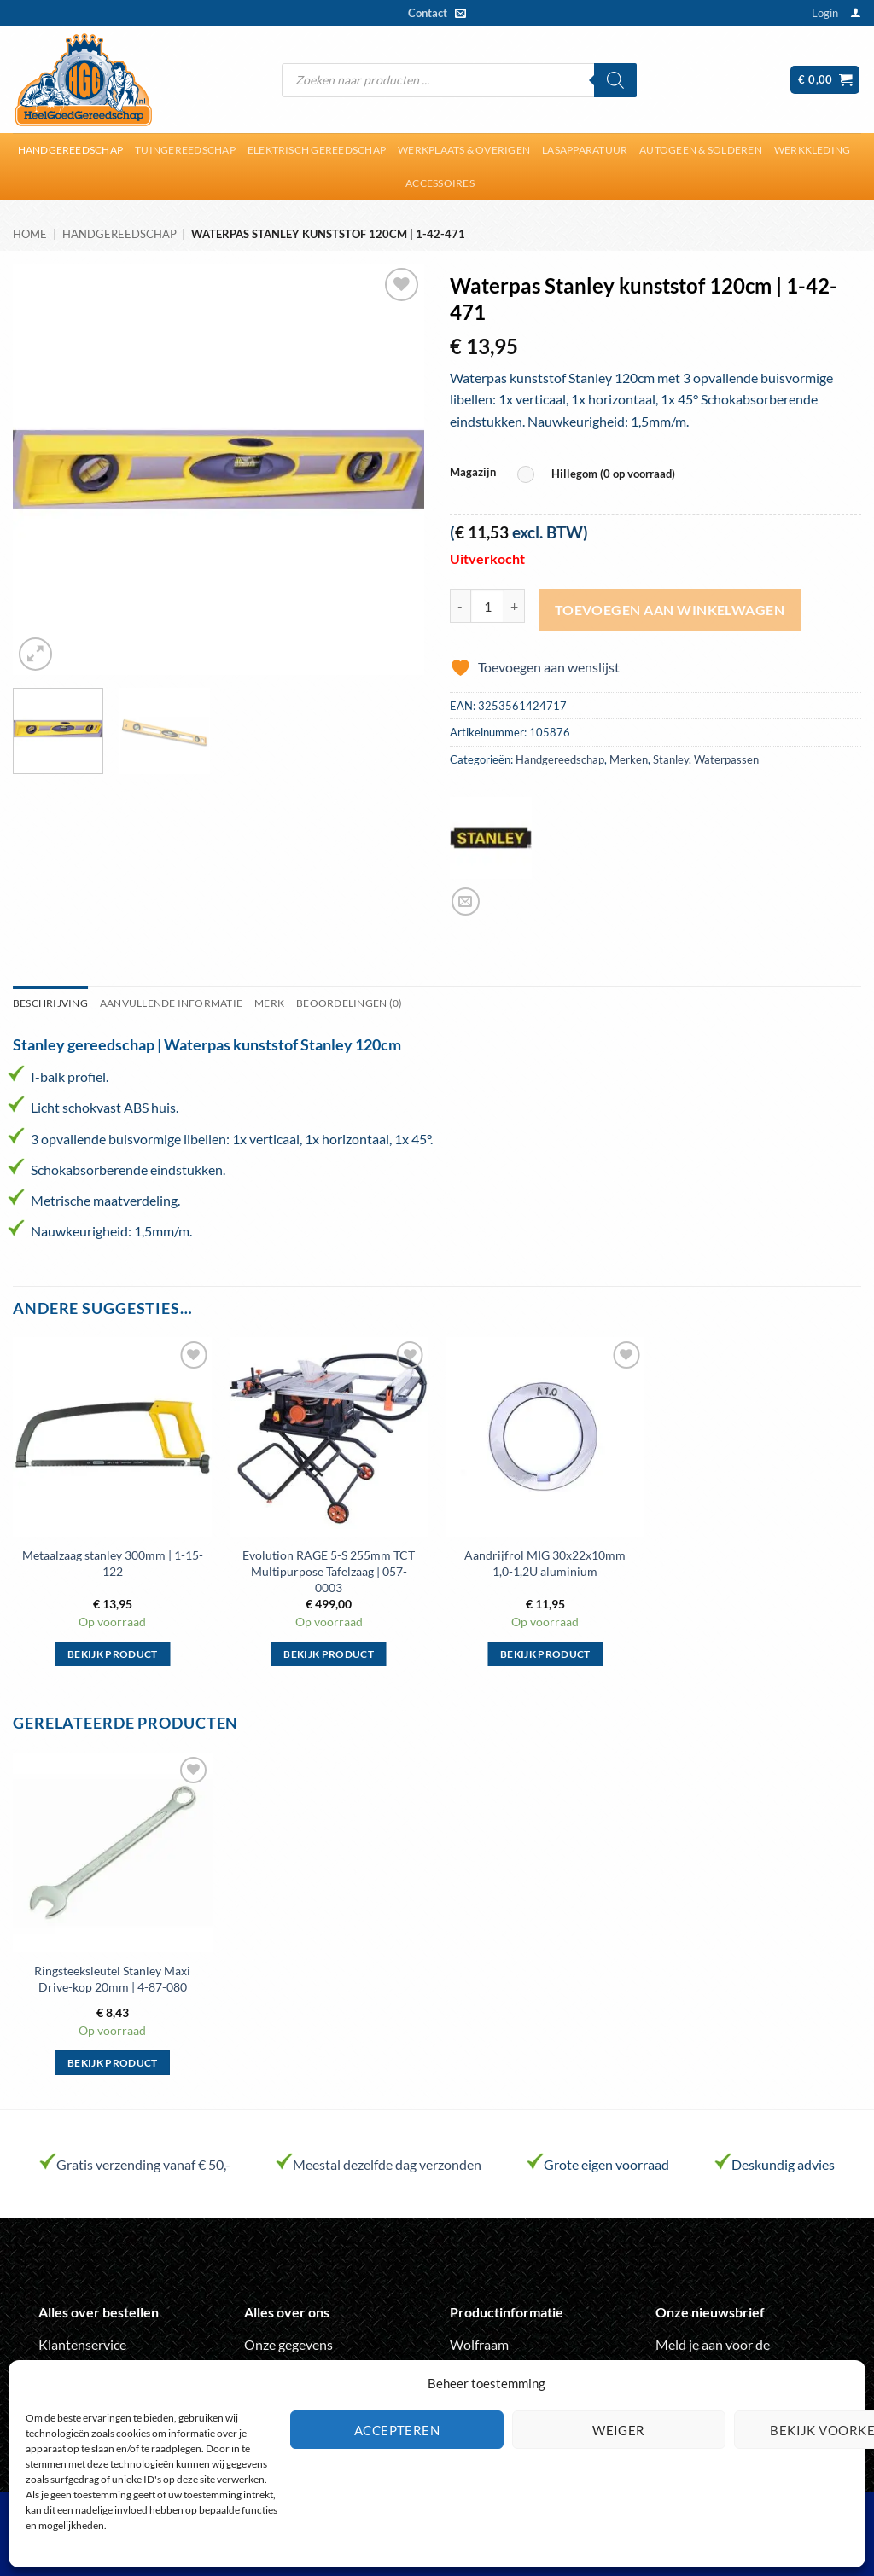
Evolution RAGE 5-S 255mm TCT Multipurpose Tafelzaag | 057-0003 (328, 1571)
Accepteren (397, 2430)
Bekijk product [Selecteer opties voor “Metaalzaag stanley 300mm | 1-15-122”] (112, 1654)
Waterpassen (726, 759)
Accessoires (440, 183)
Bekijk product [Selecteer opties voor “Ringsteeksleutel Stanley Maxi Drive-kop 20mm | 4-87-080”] (112, 2062)
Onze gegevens (288, 2344)
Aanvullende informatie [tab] (171, 1003)
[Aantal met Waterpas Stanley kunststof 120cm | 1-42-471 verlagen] (460, 606)
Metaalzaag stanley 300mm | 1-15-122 (112, 1563)
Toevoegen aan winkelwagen (670, 610)
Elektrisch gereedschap (317, 149)
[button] (825, 13)
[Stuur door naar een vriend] (466, 901)
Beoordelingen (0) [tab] (349, 1003)
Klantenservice (82, 2344)
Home (30, 234)
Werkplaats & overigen (464, 149)
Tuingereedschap (185, 149)
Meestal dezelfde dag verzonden (387, 2164)
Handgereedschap (71, 149)
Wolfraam (479, 2344)
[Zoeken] (615, 80)
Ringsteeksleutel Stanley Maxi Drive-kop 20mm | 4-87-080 (112, 1978)
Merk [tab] (269, 1003)
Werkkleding (812, 149)
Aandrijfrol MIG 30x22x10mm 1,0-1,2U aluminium (545, 1563)
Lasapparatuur (584, 149)
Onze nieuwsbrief (710, 2312)
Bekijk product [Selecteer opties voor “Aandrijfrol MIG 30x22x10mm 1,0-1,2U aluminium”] (545, 1654)
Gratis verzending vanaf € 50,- (143, 2164)
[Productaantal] (487, 606)
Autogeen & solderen (700, 149)
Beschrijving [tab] (50, 1003)
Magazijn (473, 473)
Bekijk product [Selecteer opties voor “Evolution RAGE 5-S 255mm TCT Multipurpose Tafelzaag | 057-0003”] (328, 1654)
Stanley (671, 759)
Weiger (618, 2430)
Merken (628, 759)
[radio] (600, 474)
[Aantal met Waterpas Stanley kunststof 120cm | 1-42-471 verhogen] (514, 606)
